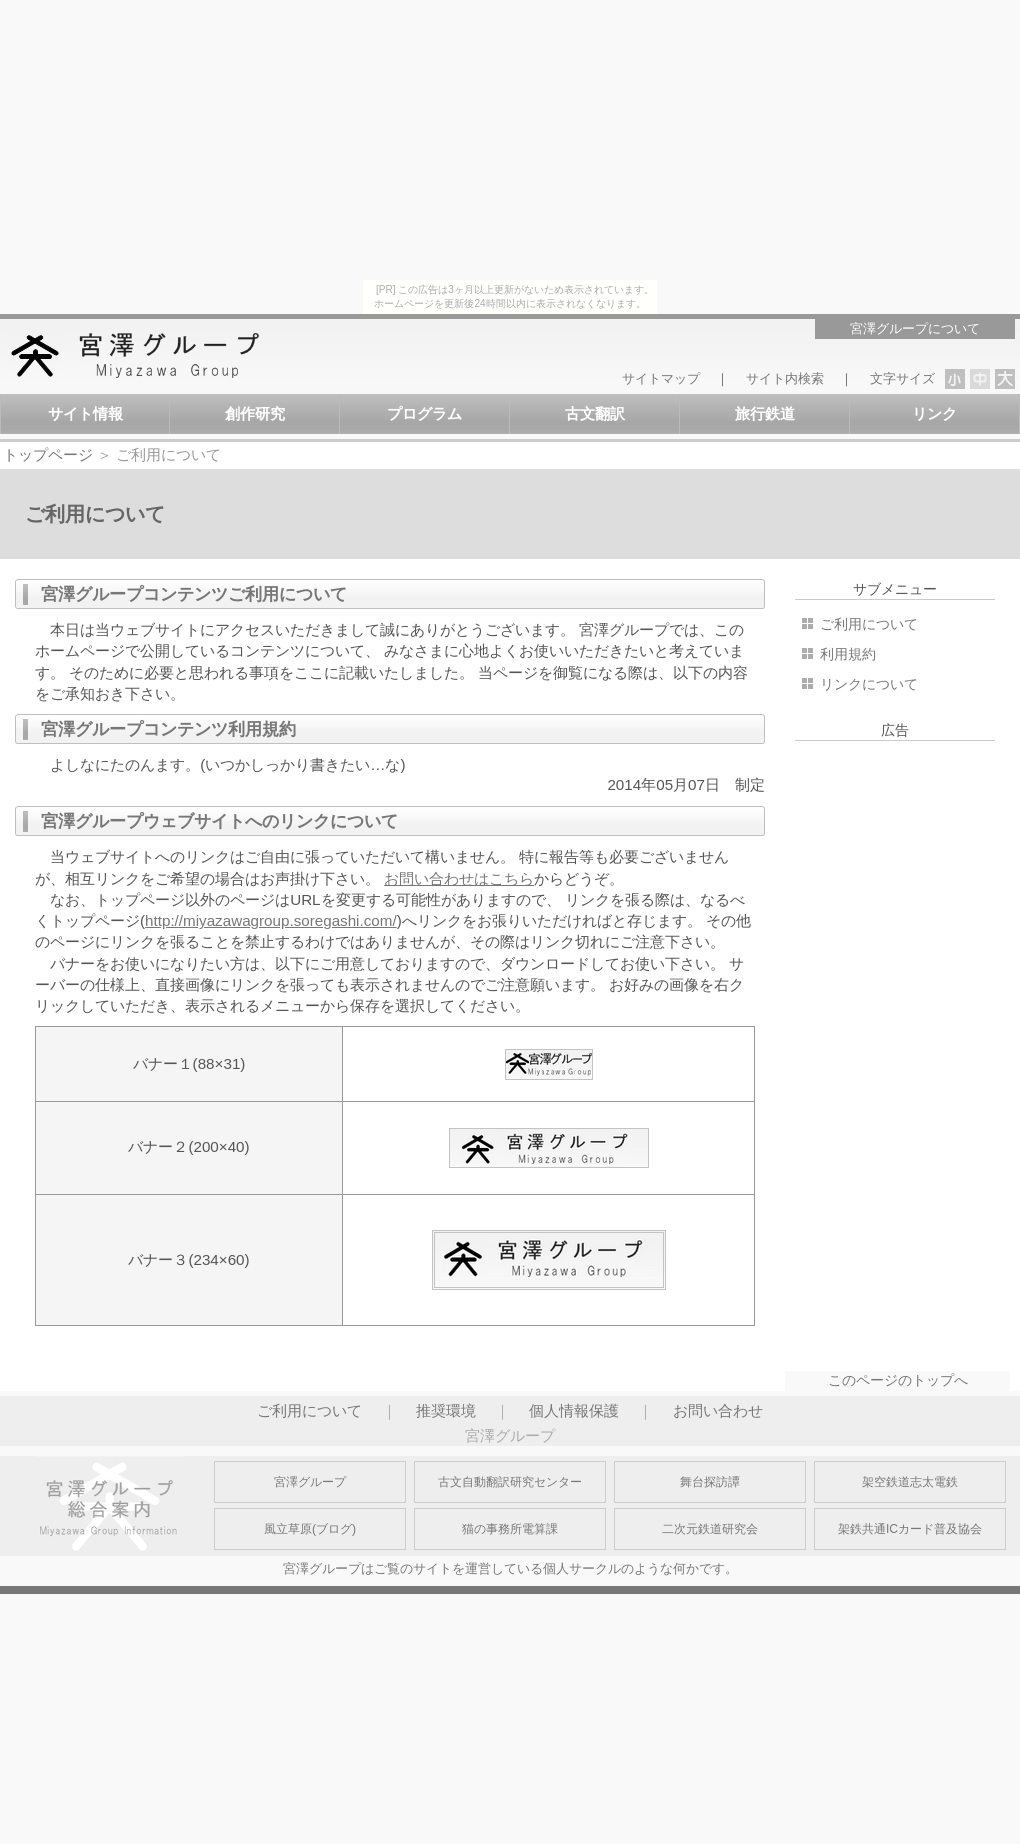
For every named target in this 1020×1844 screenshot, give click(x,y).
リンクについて (869, 684)
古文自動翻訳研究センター (510, 1482)
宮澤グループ (310, 1482)
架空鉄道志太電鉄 (910, 1482)
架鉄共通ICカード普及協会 (910, 1529)
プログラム (424, 413)
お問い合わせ (718, 1410)
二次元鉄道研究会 (710, 1529)
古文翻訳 (595, 413)
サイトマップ (661, 378)
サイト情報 (85, 413)
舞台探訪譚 (710, 1482)
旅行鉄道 (765, 413)
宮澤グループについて (915, 328)
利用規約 (848, 654)
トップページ (48, 454)
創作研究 (255, 413)
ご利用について (869, 624)
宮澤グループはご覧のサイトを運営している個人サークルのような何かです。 (510, 1568)
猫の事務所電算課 (510, 1529)
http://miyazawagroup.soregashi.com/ (271, 920)
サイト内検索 (785, 378)
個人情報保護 (574, 1410)
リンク (934, 413)
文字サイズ (902, 378)
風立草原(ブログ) (310, 1529)
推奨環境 (446, 1410)
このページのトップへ (898, 1380)
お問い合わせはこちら (459, 878)
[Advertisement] (895, 1051)
